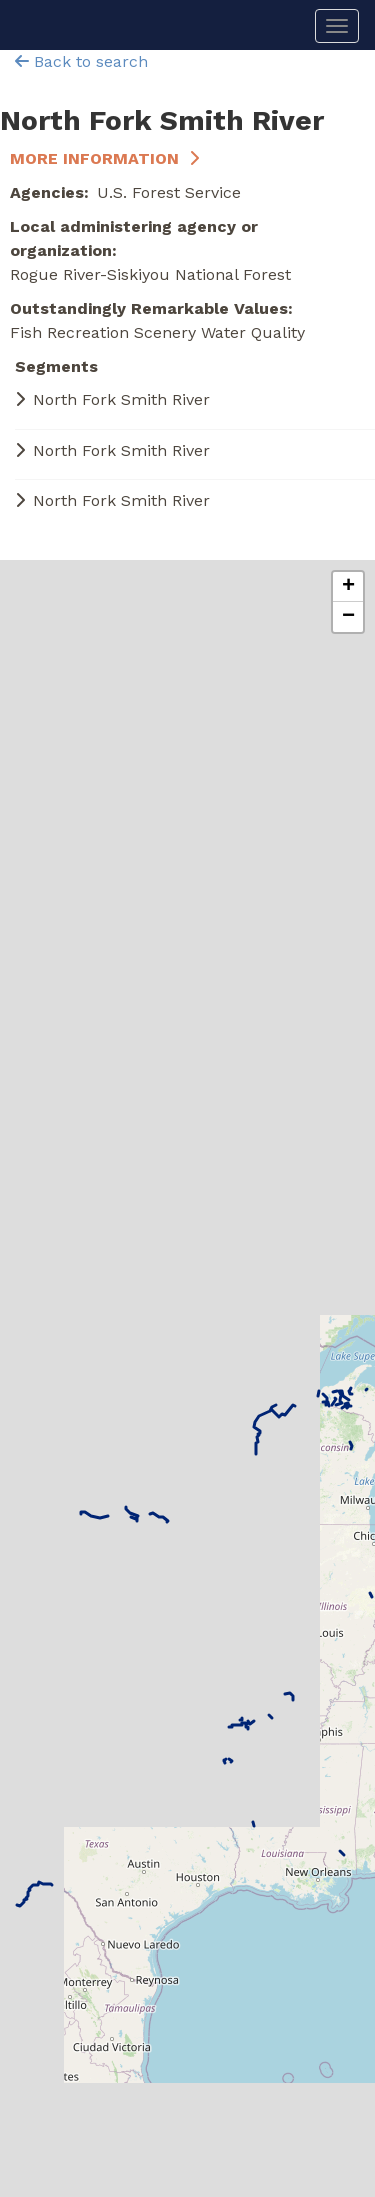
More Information (94, 158)
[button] (348, 587)
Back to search (81, 61)
